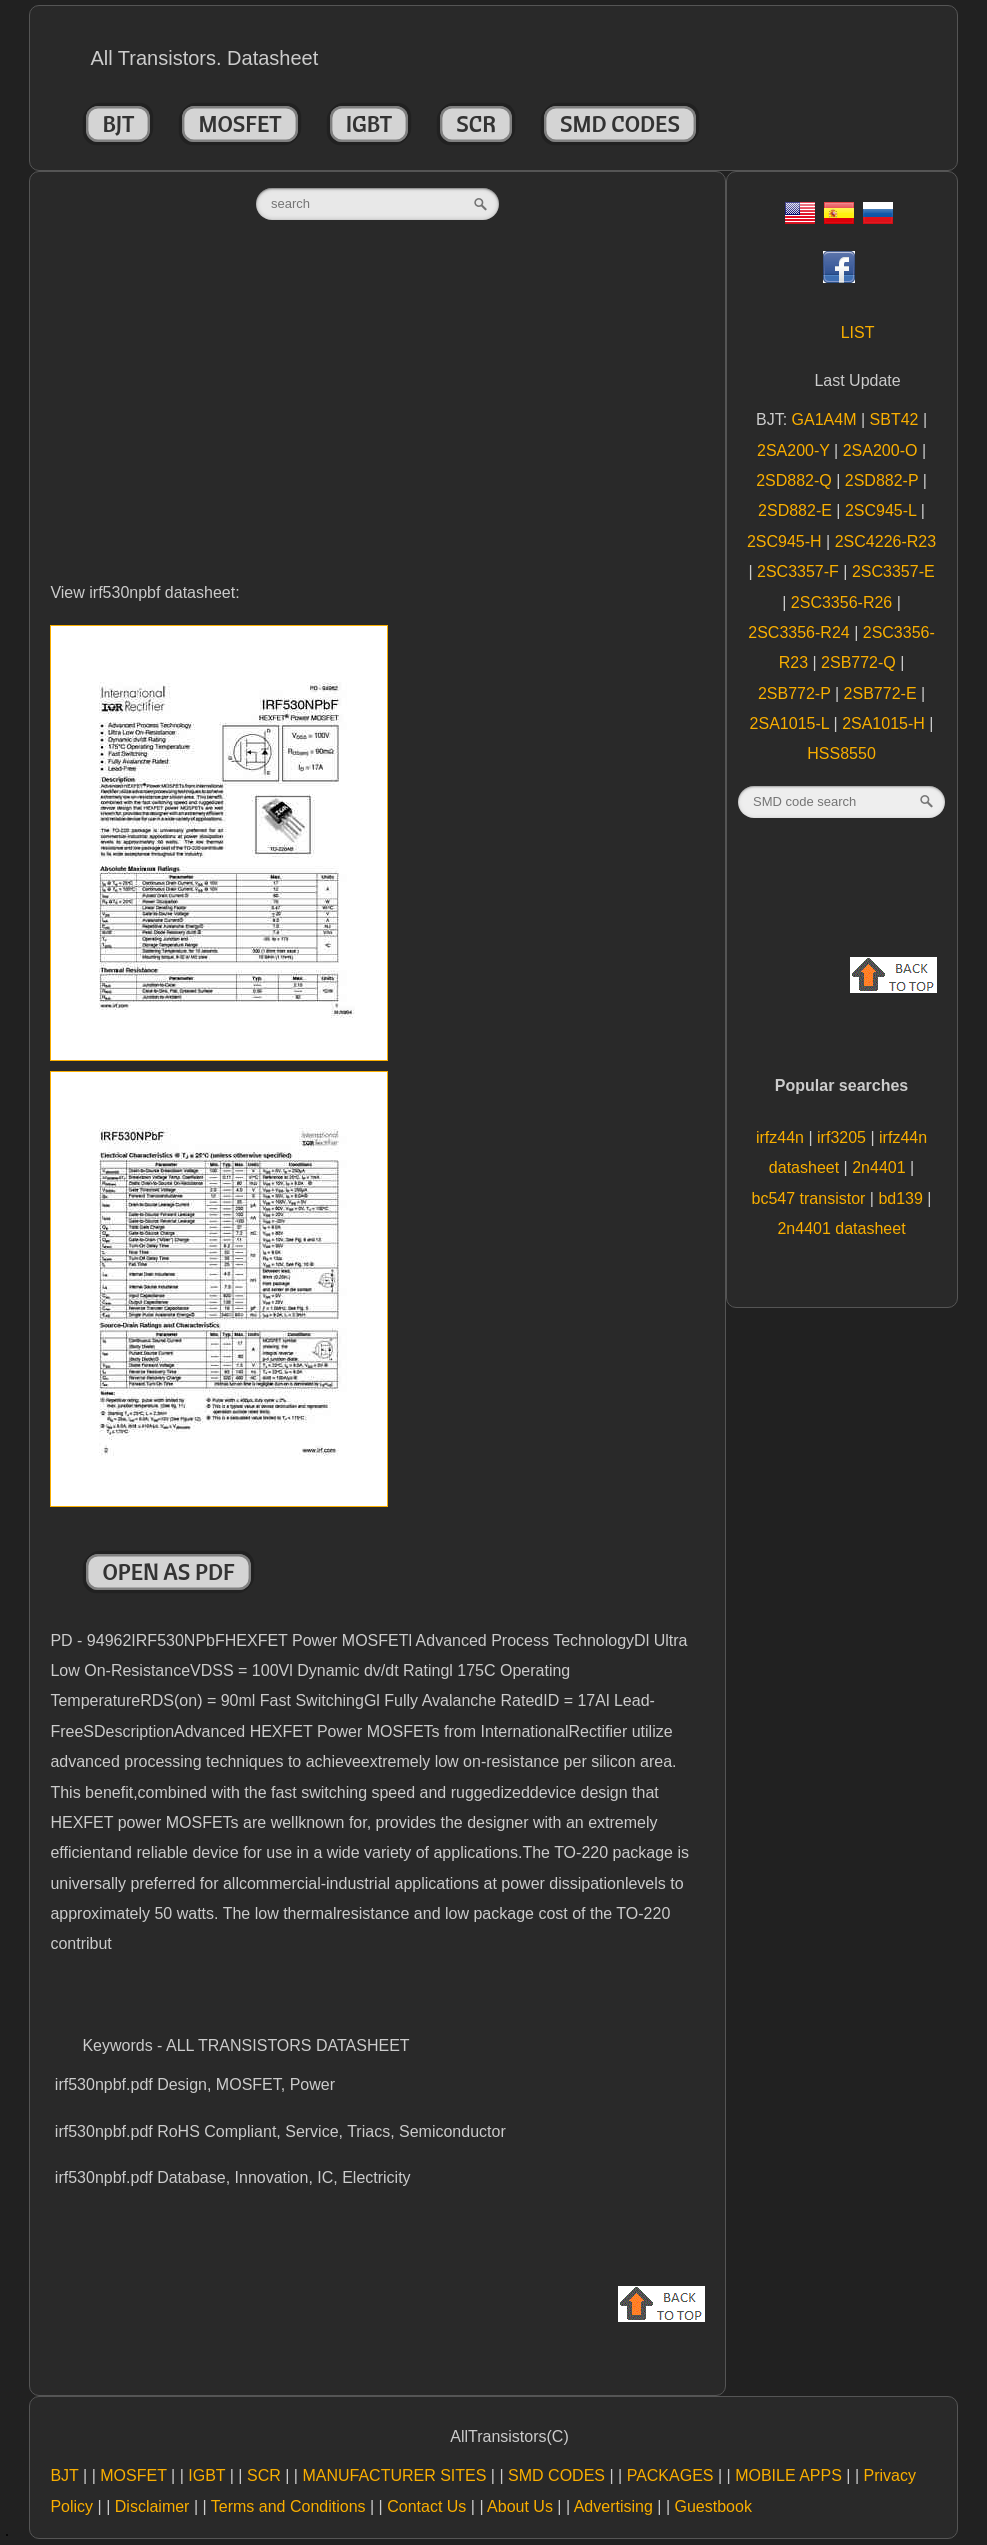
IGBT (369, 124)
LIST (858, 332)
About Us (520, 2506)
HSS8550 (841, 753)
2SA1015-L (792, 723)
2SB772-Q (860, 662)
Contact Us (426, 2506)
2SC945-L (883, 510)
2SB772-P (796, 693)
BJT (118, 124)
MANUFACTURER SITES (394, 2475)
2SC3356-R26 (844, 602)
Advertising (613, 2506)
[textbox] (377, 204)
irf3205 (843, 1137)
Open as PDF (168, 1572)
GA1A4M (826, 419)
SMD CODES (620, 124)
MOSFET (239, 124)
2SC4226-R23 (885, 541)
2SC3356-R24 (801, 632)
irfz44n (782, 1137)
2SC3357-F (800, 571)
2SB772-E (882, 693)
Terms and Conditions (288, 2506)
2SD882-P (884, 480)
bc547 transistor (811, 1198)
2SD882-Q (796, 480)
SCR (476, 124)
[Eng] (800, 218)
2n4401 (881, 1167)
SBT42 (896, 419)
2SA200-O (882, 450)
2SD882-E (797, 510)
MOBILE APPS (788, 2475)
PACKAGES (670, 2475)
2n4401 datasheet (841, 1228)
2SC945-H (786, 541)
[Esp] (839, 218)
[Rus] (878, 218)
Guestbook (713, 2506)
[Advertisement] (377, 422)
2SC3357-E (893, 571)
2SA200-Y (795, 450)
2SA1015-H (885, 723)
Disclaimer (152, 2506)
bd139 (902, 1198)
